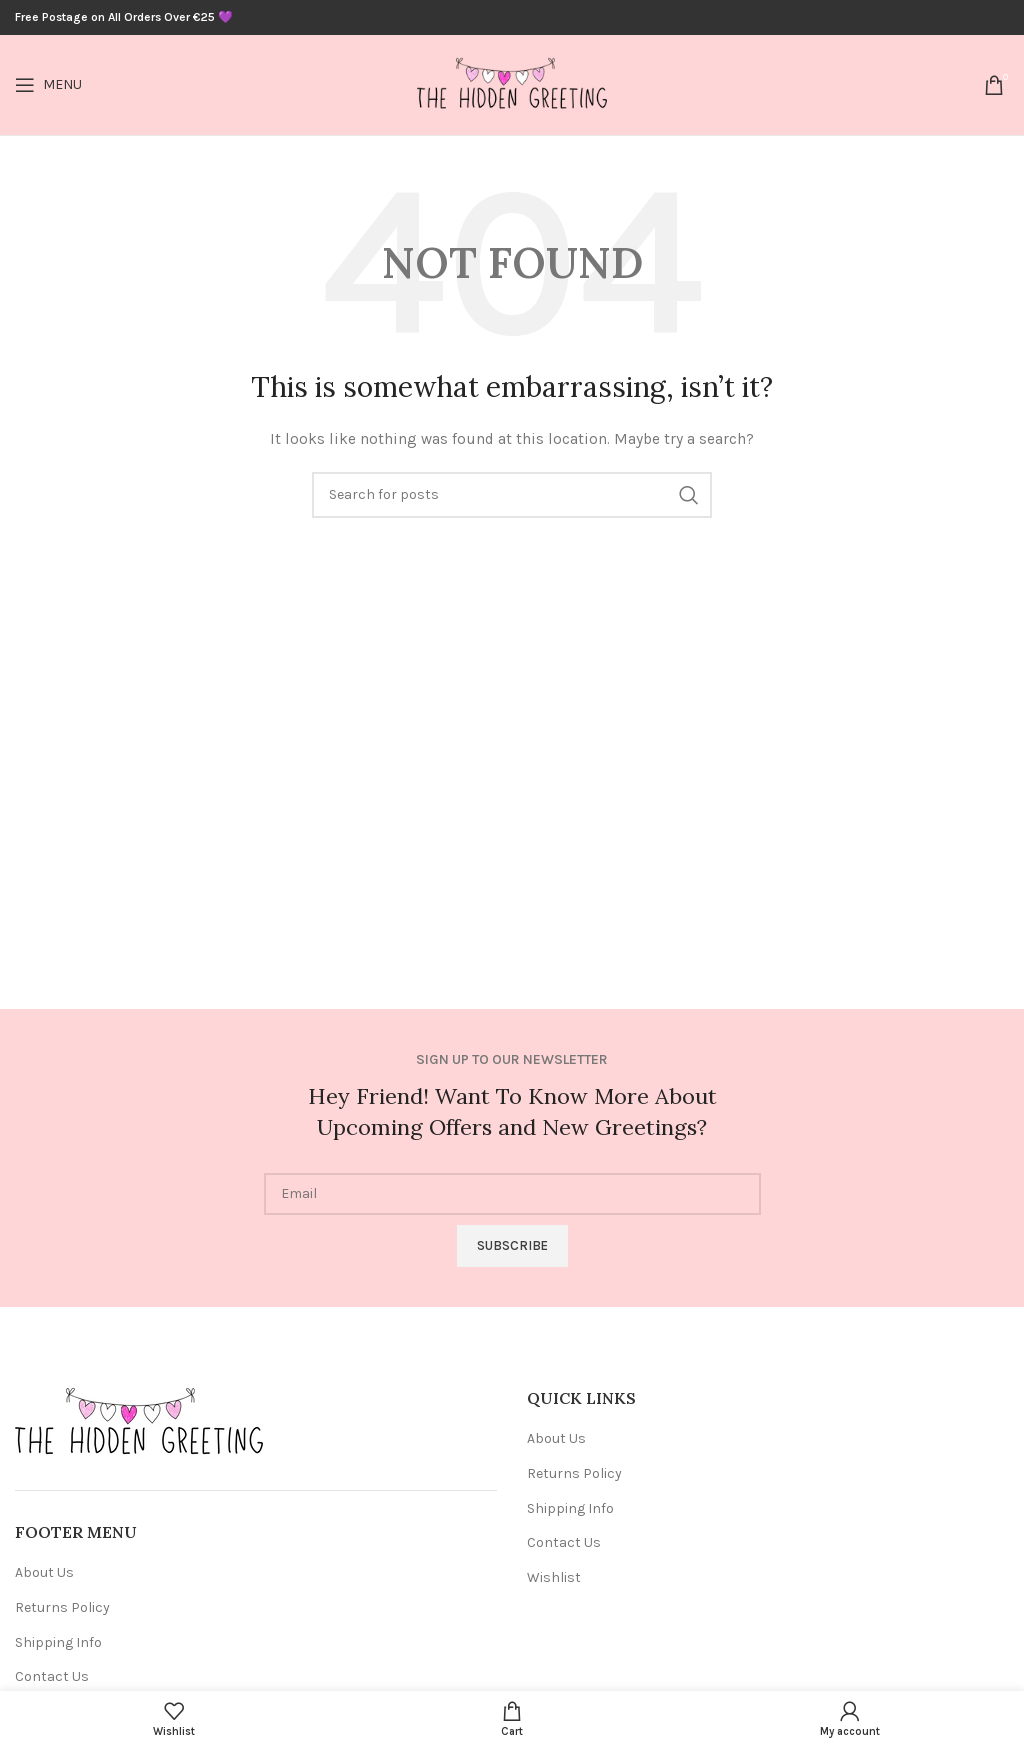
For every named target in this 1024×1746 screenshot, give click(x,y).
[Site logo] (512, 83)
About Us (44, 1572)
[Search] (512, 495)
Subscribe (512, 1245)
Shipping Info (58, 1642)
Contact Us (52, 1676)
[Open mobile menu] (48, 85)
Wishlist (554, 1577)
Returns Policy (62, 1607)
